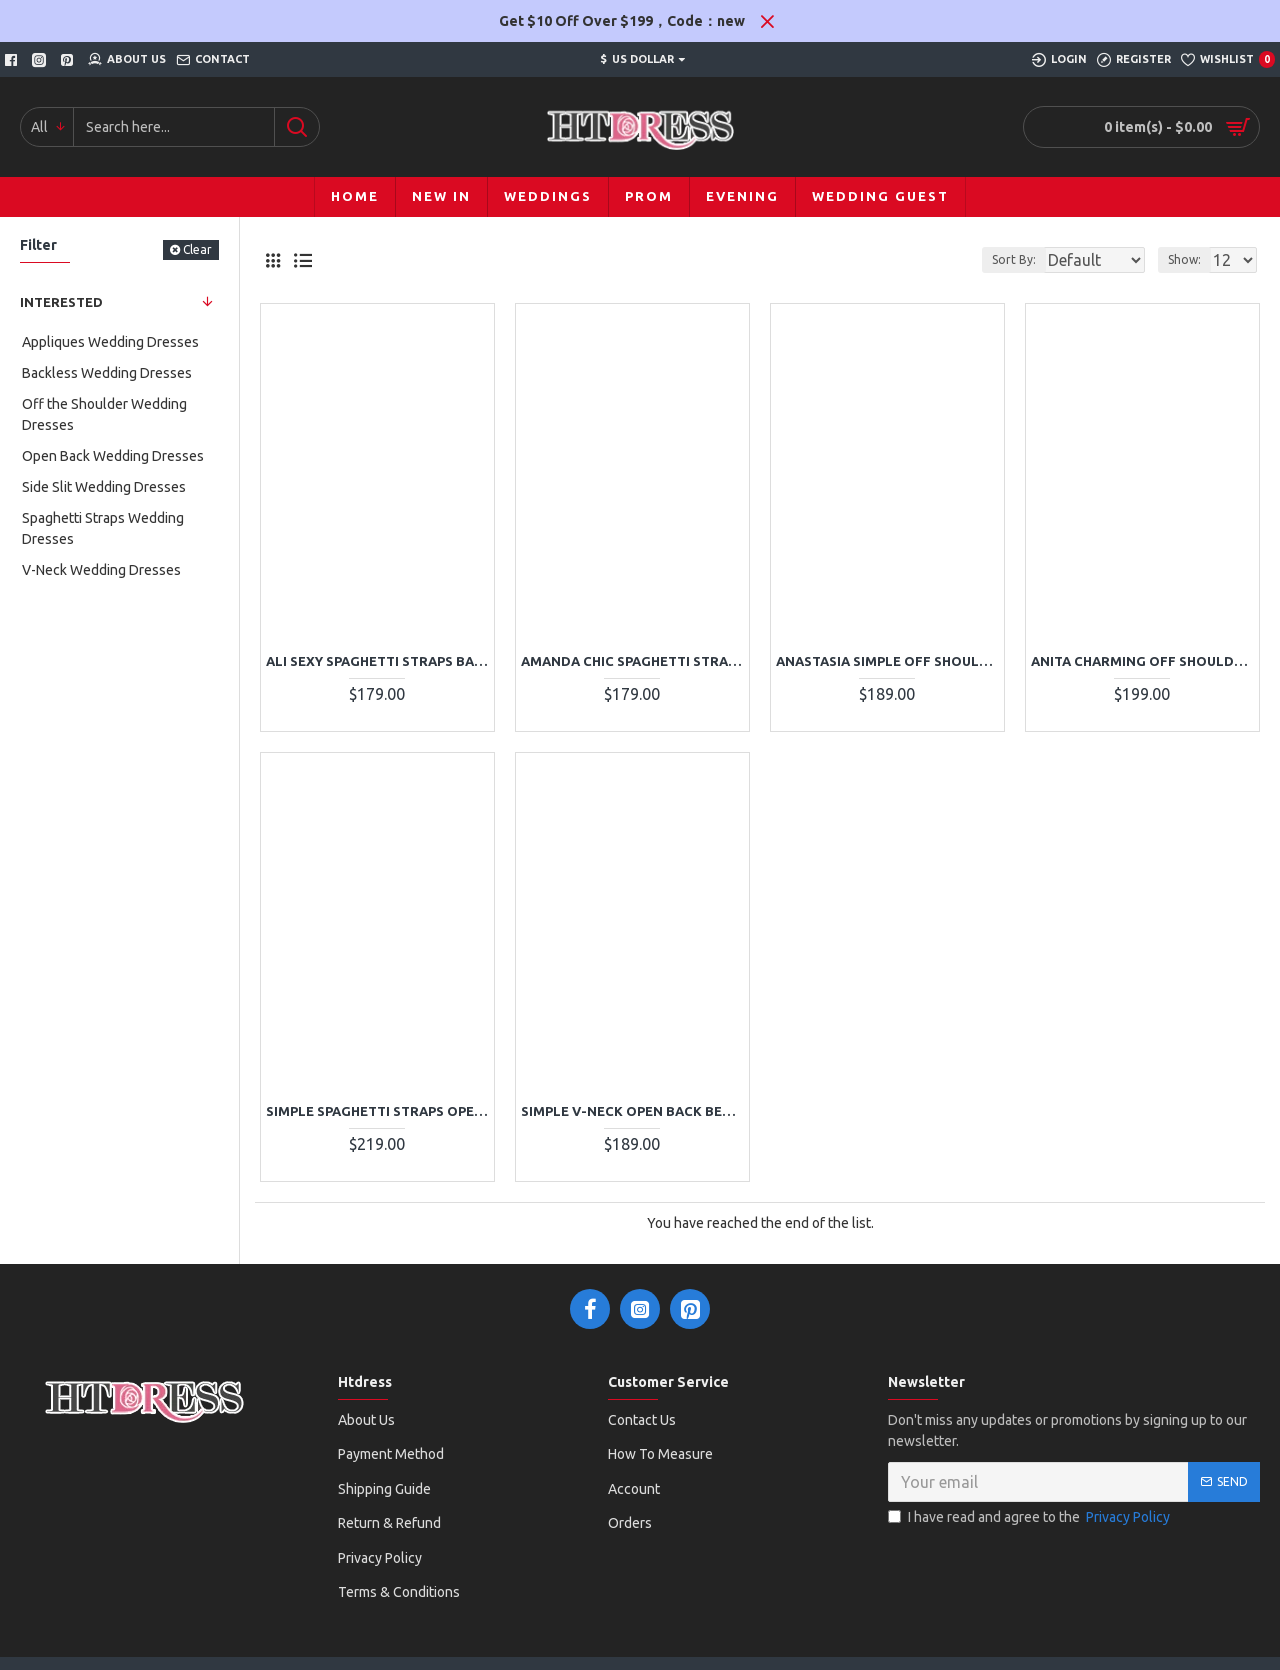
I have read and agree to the (1030, 1517)
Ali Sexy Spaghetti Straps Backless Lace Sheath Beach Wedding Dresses (377, 661)
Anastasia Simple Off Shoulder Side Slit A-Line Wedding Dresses (887, 661)
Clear (197, 249)
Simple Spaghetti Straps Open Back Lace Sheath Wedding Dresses (377, 1111)
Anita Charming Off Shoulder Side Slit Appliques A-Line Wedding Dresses (1142, 661)
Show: (1190, 259)
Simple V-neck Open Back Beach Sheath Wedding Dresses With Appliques (632, 1111)
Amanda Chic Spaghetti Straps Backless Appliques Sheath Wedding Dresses (632, 661)
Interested (61, 302)
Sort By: (1000, 259)
